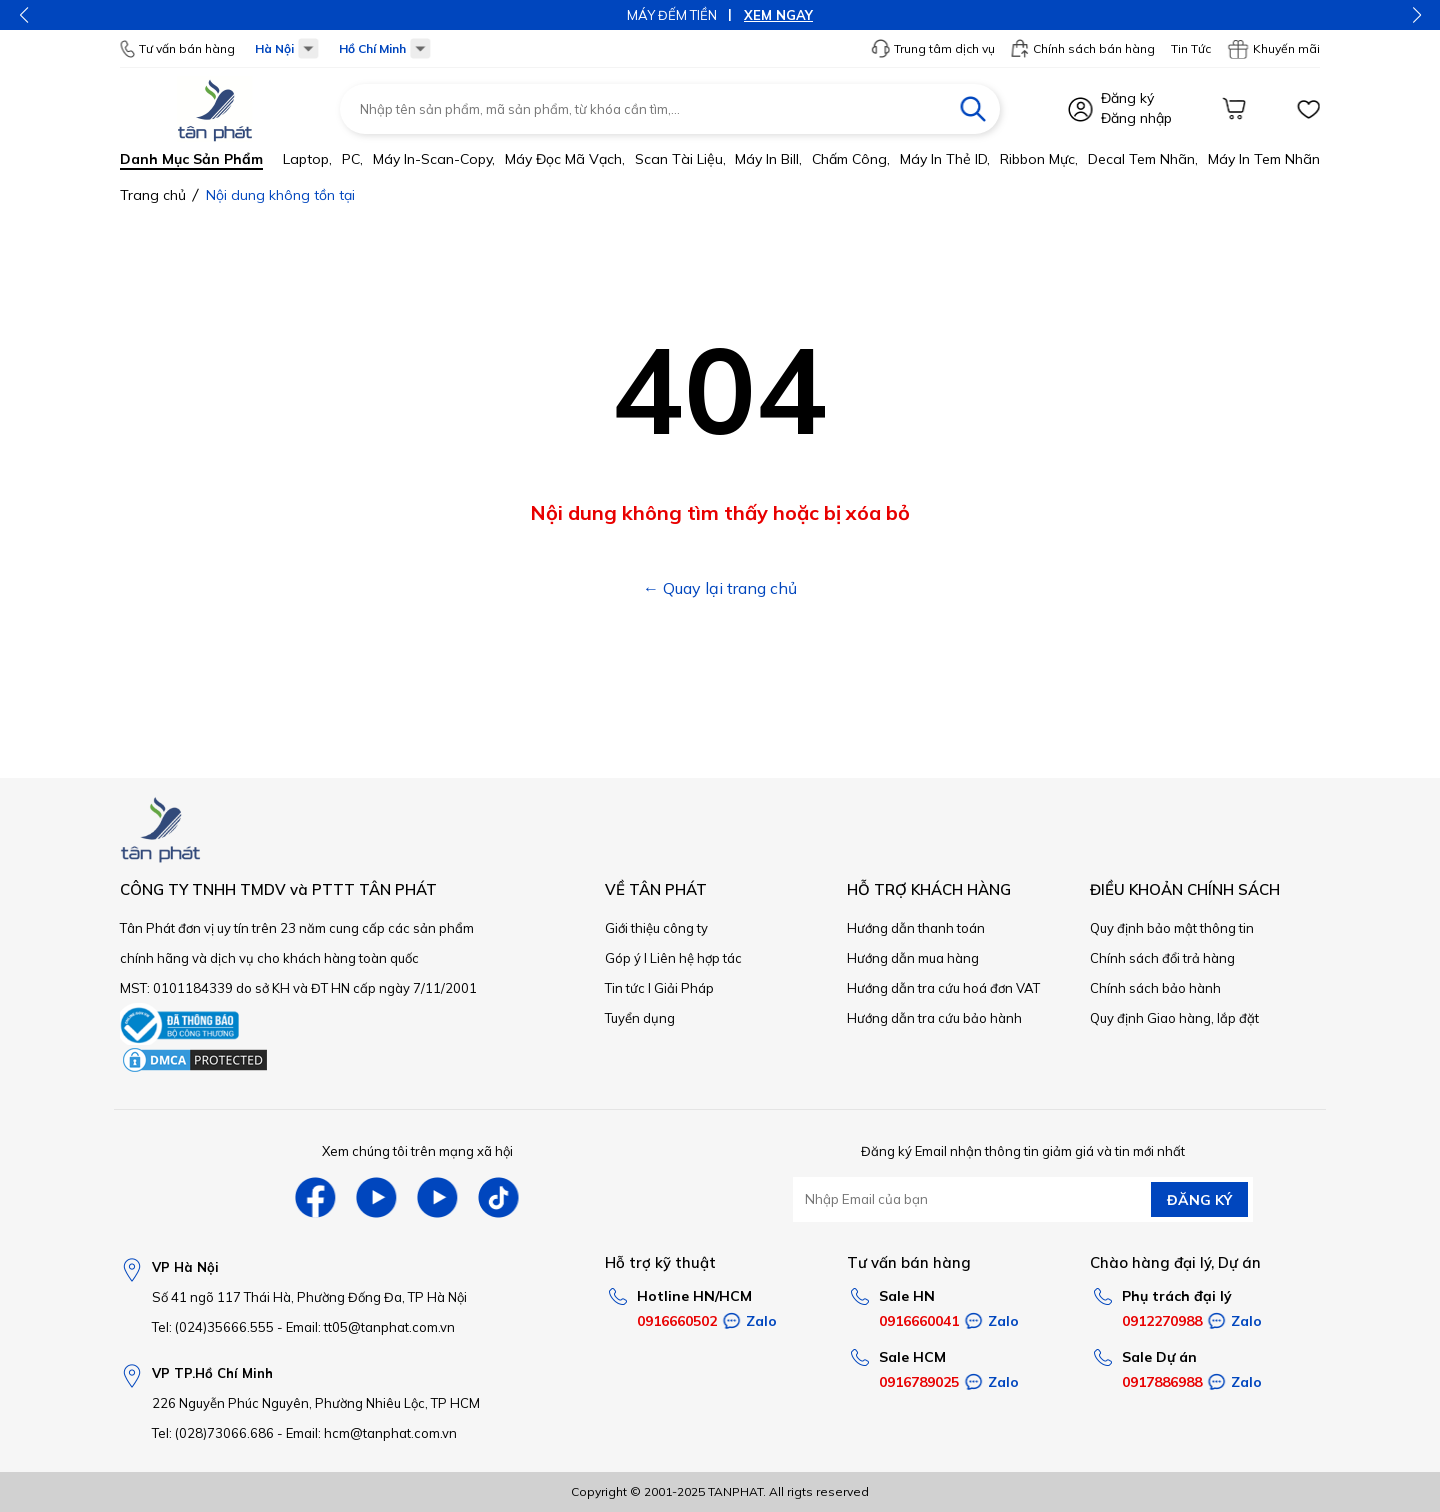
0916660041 (919, 1321)
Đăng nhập (1136, 118)
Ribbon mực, (1039, 159)
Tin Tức (1191, 48)
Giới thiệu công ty (656, 928)
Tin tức (625, 988)
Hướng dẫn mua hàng (913, 958)
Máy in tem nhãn (1264, 159)
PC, (352, 159)
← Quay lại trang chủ (720, 588)
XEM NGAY (778, 15)
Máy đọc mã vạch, (565, 159)
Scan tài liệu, (680, 159)
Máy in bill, (768, 159)
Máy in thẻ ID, (945, 159)
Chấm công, (851, 159)
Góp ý (623, 958)
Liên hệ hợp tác (696, 958)
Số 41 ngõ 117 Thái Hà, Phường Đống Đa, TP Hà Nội (309, 1297)
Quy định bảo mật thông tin (1172, 928)
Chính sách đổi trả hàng (1162, 958)
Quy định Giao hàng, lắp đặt (1174, 1018)
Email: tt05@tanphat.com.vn (370, 1327)
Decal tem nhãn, (1143, 159)
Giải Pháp (684, 988)
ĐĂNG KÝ (1199, 1200)
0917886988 (1162, 1382)
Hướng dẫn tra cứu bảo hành (934, 1018)
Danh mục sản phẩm (191, 159)
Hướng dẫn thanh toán (916, 928)
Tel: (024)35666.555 (213, 1327)
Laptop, (307, 159)
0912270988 (1162, 1321)
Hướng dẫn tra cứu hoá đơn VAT (943, 988)
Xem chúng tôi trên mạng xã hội (417, 1151)
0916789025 (919, 1382)
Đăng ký (1127, 98)
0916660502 (677, 1321)
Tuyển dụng (640, 1018)
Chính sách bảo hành (1155, 988)
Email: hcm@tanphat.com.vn (371, 1433)
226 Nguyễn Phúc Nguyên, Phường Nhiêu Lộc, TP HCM (316, 1403)
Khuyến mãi (1273, 49)
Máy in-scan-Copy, (434, 159)
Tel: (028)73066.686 (213, 1433)
